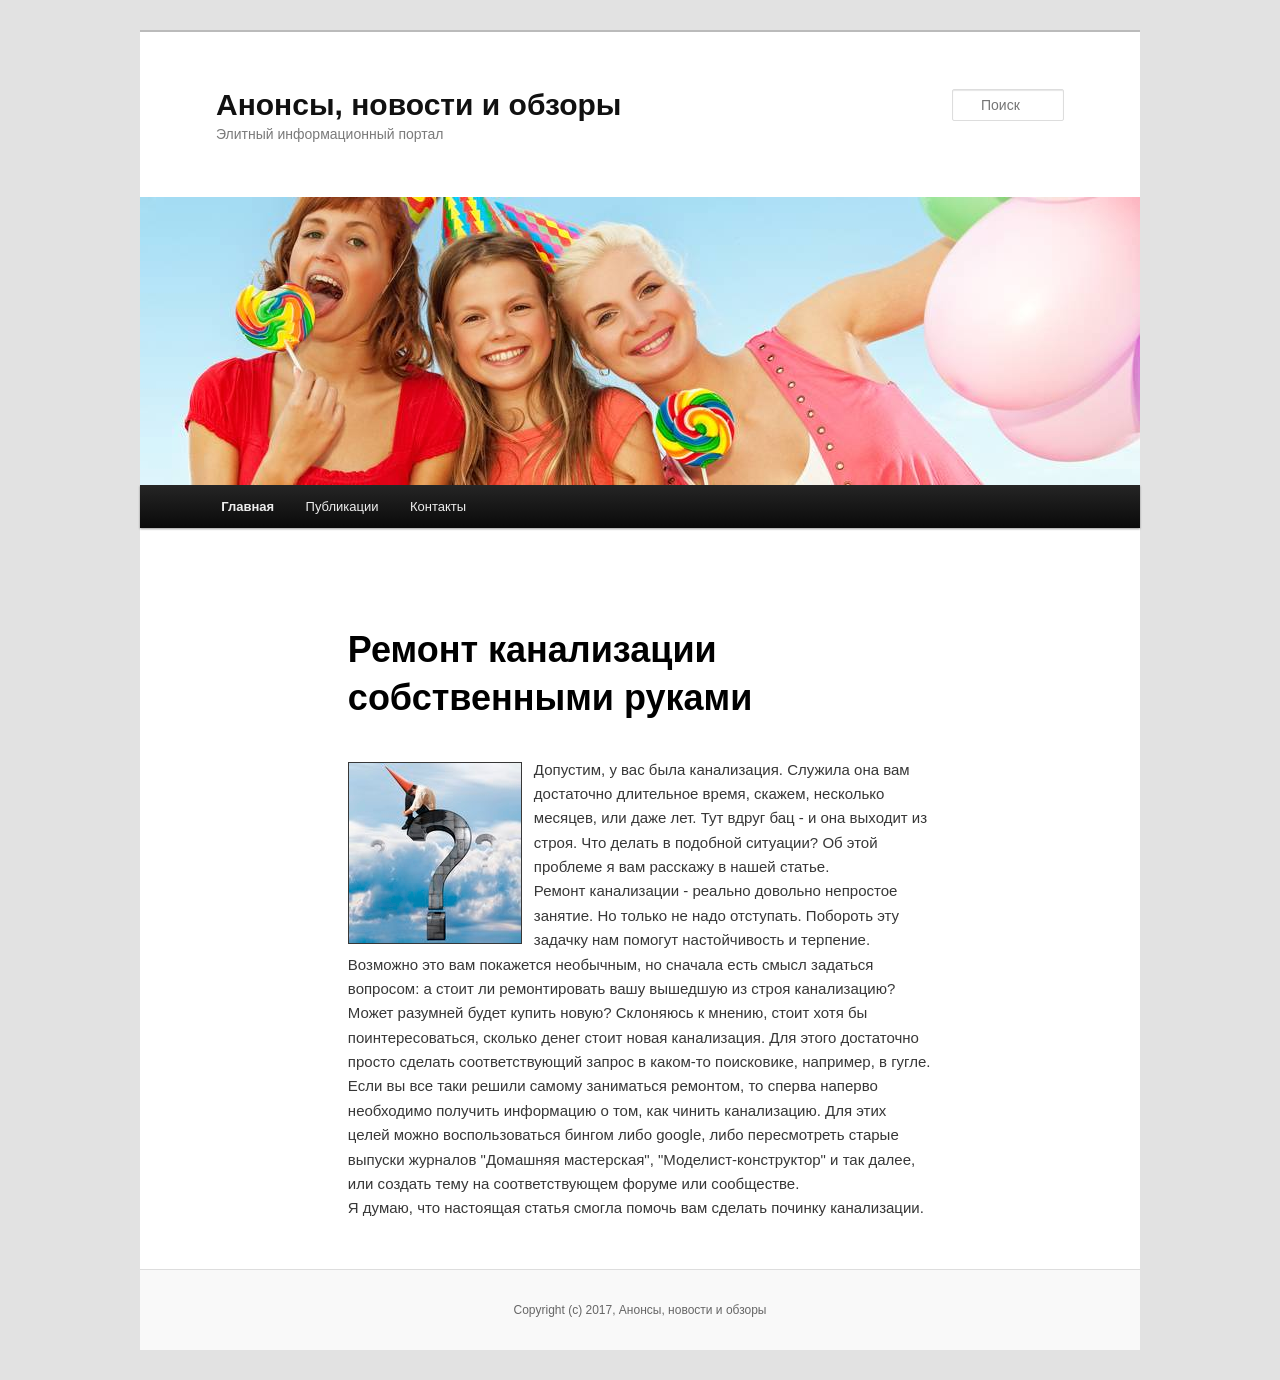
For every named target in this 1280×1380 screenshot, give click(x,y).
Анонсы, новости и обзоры (418, 104)
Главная (247, 506)
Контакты (438, 506)
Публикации (342, 506)
